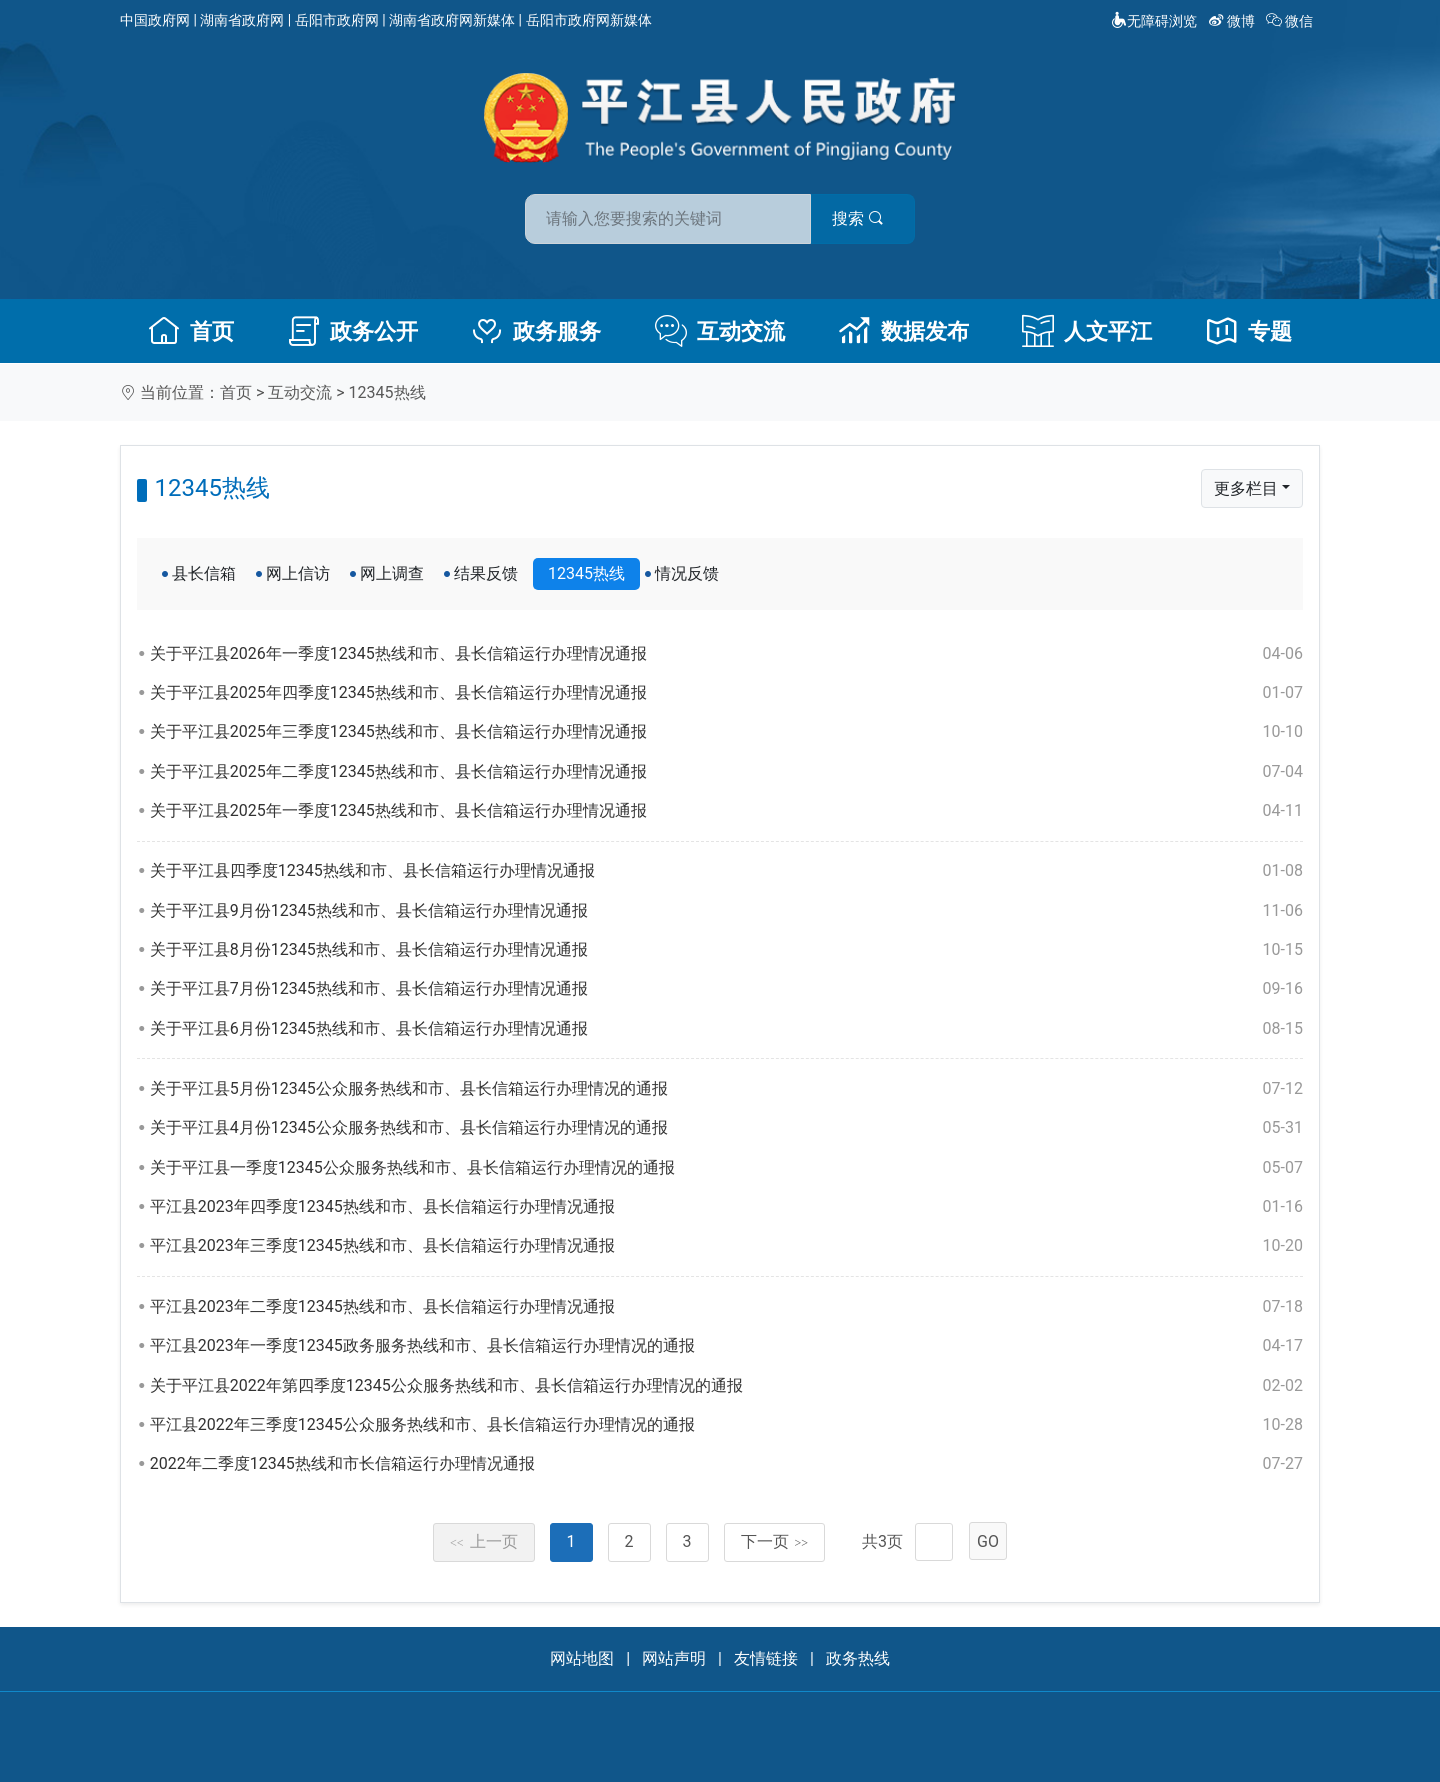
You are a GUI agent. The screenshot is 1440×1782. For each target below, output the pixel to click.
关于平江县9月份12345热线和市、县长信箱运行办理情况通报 (726, 911)
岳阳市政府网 (337, 20)
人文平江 (1087, 331)
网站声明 (674, 1658)
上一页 (484, 1541)
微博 (1233, 21)
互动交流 (720, 331)
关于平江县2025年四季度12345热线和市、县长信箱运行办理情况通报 (726, 693)
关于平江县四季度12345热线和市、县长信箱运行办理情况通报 (726, 871)
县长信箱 (204, 573)
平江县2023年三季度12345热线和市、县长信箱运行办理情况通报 (726, 1246)
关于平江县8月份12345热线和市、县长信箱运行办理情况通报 (726, 950)
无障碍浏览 (1154, 21)
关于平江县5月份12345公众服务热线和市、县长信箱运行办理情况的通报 (726, 1089)
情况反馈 (687, 573)
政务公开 (353, 331)
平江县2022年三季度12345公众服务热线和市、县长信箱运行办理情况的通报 (726, 1425)
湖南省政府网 (242, 20)
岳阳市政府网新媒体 (589, 20)
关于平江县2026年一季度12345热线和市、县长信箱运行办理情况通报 (726, 654)
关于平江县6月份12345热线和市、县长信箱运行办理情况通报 (726, 1029)
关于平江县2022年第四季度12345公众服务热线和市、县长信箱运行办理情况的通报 (726, 1386)
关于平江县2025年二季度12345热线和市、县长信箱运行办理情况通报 (726, 772)
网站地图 (582, 1658)
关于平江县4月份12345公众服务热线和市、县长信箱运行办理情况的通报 (726, 1128)
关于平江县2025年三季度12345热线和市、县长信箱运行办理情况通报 (726, 732)
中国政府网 (155, 20)
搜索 (863, 218)
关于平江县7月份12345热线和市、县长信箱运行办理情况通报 (726, 989)
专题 (1249, 331)
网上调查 (392, 573)
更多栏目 (1246, 488)
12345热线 (387, 392)
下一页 (775, 1541)
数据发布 (904, 331)
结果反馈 (486, 573)
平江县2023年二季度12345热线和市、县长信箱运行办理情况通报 (726, 1307)
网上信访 (298, 573)
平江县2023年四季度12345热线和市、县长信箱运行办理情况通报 (726, 1207)
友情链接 (766, 1658)
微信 (1291, 21)
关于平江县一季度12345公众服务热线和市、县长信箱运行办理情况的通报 (726, 1168)
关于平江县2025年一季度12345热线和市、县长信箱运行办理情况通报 (726, 811)
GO (988, 1541)
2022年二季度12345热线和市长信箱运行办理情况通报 (726, 1464)
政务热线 (858, 1658)
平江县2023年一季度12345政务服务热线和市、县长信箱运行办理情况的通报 (726, 1346)
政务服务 (536, 331)
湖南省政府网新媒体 (452, 20)
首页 (191, 331)
